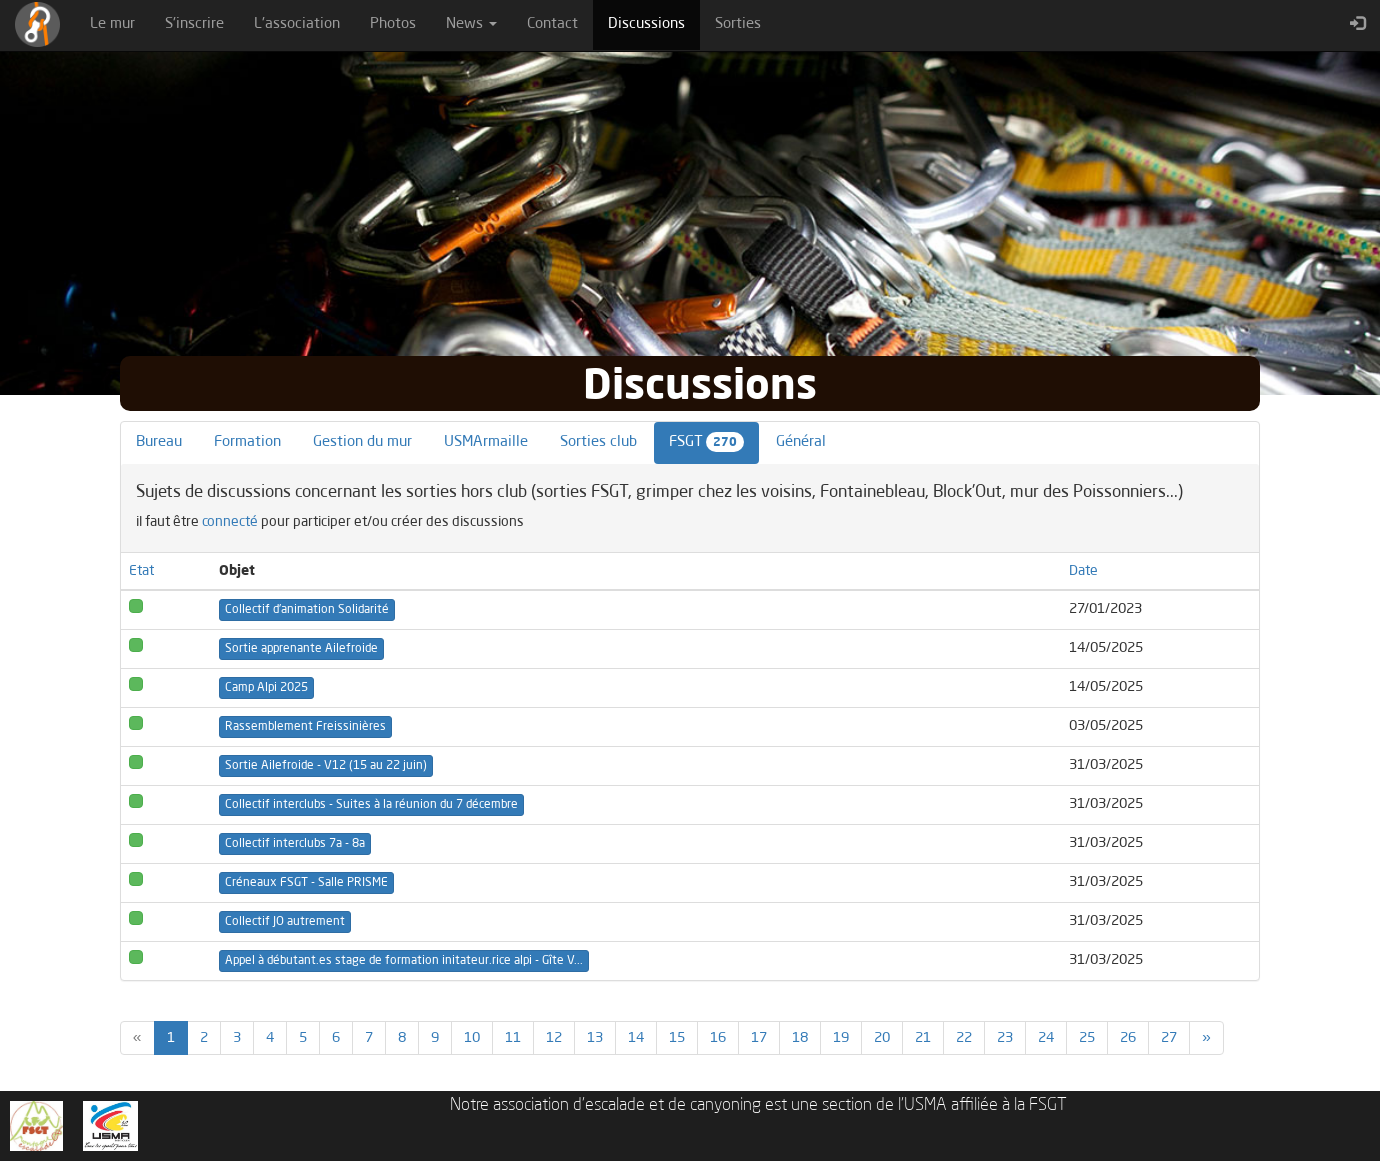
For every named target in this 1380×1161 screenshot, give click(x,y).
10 (472, 1038)
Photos (393, 24)
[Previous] (137, 1038)
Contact (552, 24)
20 (882, 1038)
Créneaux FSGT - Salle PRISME (306, 883)
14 (636, 1038)
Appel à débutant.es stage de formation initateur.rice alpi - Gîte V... (404, 961)
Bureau (159, 442)
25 (1087, 1038)
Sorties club (598, 442)
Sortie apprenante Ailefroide (301, 649)
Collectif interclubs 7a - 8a (295, 844)
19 (841, 1038)
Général (801, 442)
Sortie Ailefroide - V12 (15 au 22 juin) (326, 766)
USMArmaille (486, 442)
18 (800, 1038)
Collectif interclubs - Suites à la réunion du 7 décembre (371, 805)
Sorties (738, 24)
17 (759, 1038)
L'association (297, 24)
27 (1169, 1038)
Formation (247, 442)
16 (718, 1038)
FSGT (706, 442)
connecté (230, 522)
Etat (141, 571)
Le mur (112, 24)
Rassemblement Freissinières (305, 727)
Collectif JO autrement (285, 922)
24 (1046, 1038)
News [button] (471, 24)
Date (1083, 571)
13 (595, 1038)
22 (964, 1038)
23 (1005, 1038)
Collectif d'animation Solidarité (307, 610)
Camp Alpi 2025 (266, 688)
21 (923, 1038)
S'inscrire (194, 24)
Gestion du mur (362, 442)
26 (1128, 1038)
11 (513, 1038)
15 (677, 1038)
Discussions (654, 23)
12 (554, 1038)
